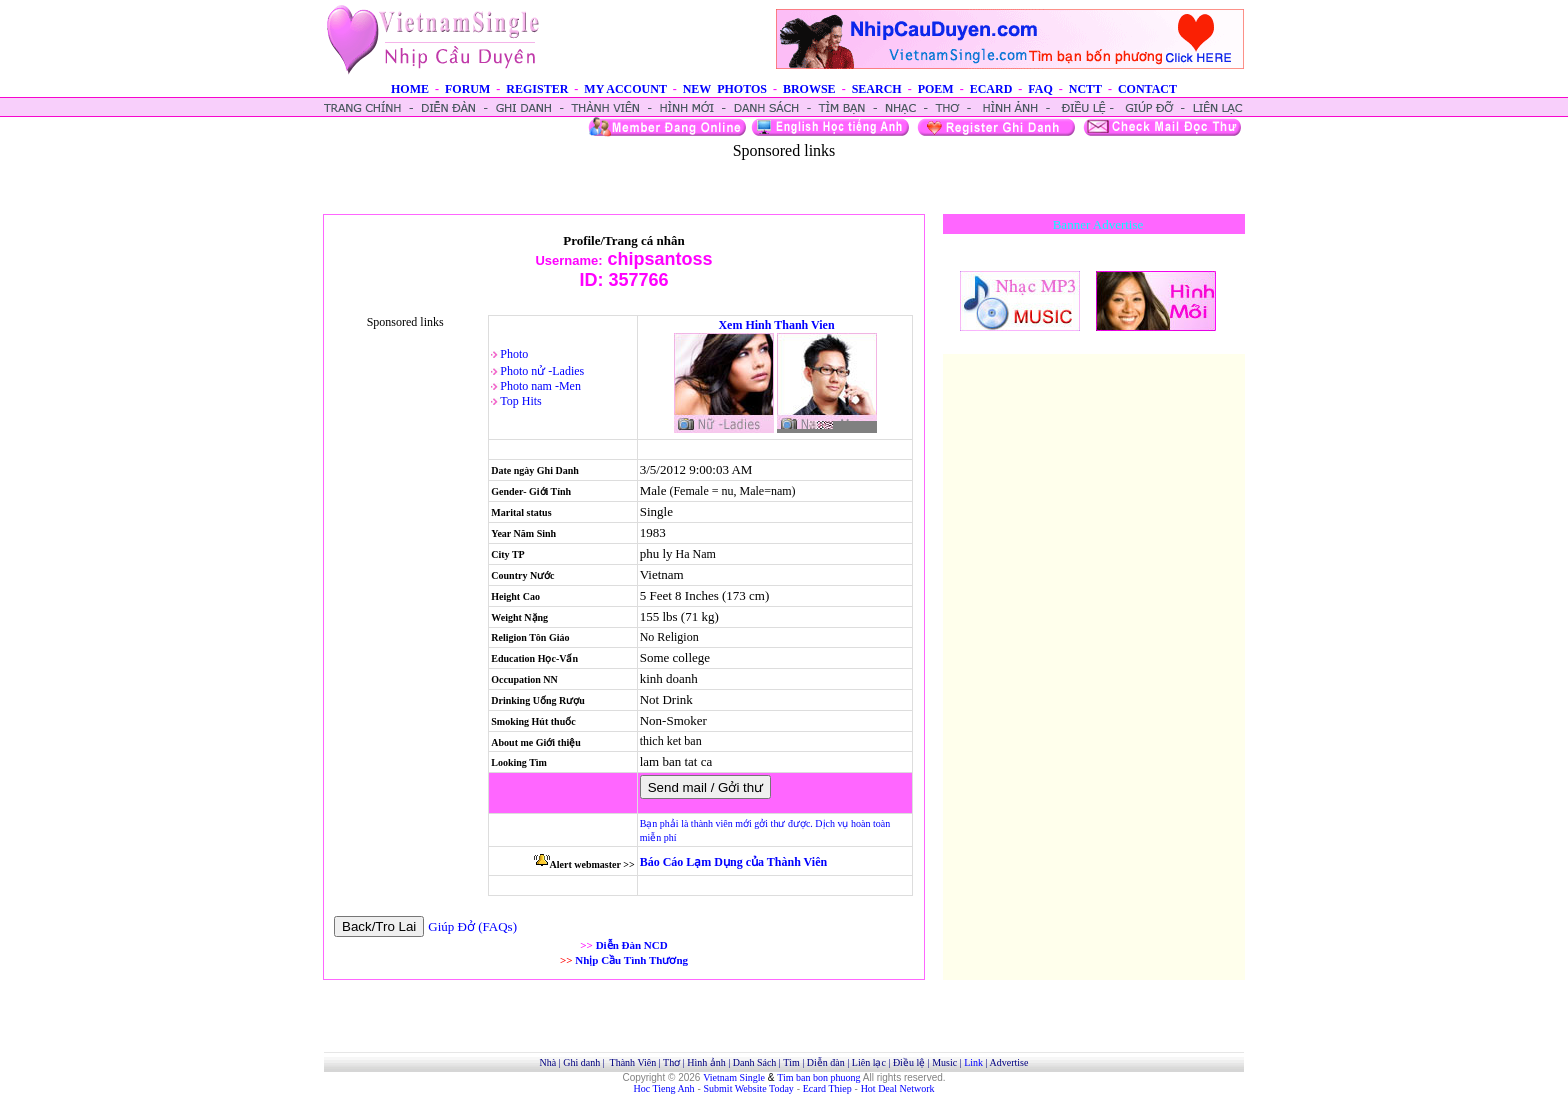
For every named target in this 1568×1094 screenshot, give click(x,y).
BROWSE (809, 89)
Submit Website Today (749, 1088)
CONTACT (1147, 89)
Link (973, 1062)
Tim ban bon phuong (818, 1077)
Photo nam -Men (540, 386)
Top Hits (521, 401)
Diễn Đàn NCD (632, 945)
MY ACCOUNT (625, 89)
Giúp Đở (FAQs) (472, 926)
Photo (514, 354)
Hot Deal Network (898, 1088)
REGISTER (537, 89)
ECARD (991, 89)
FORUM (467, 89)
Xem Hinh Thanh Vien (776, 325)
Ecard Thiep (827, 1088)
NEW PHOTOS (725, 89)
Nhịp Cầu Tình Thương (631, 960)
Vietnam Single (734, 1077)
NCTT (1085, 89)
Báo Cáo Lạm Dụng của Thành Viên (733, 862)
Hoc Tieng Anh (664, 1088)
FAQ (1040, 89)
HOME (410, 89)
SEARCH (877, 89)
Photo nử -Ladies (542, 371)
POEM (936, 89)
